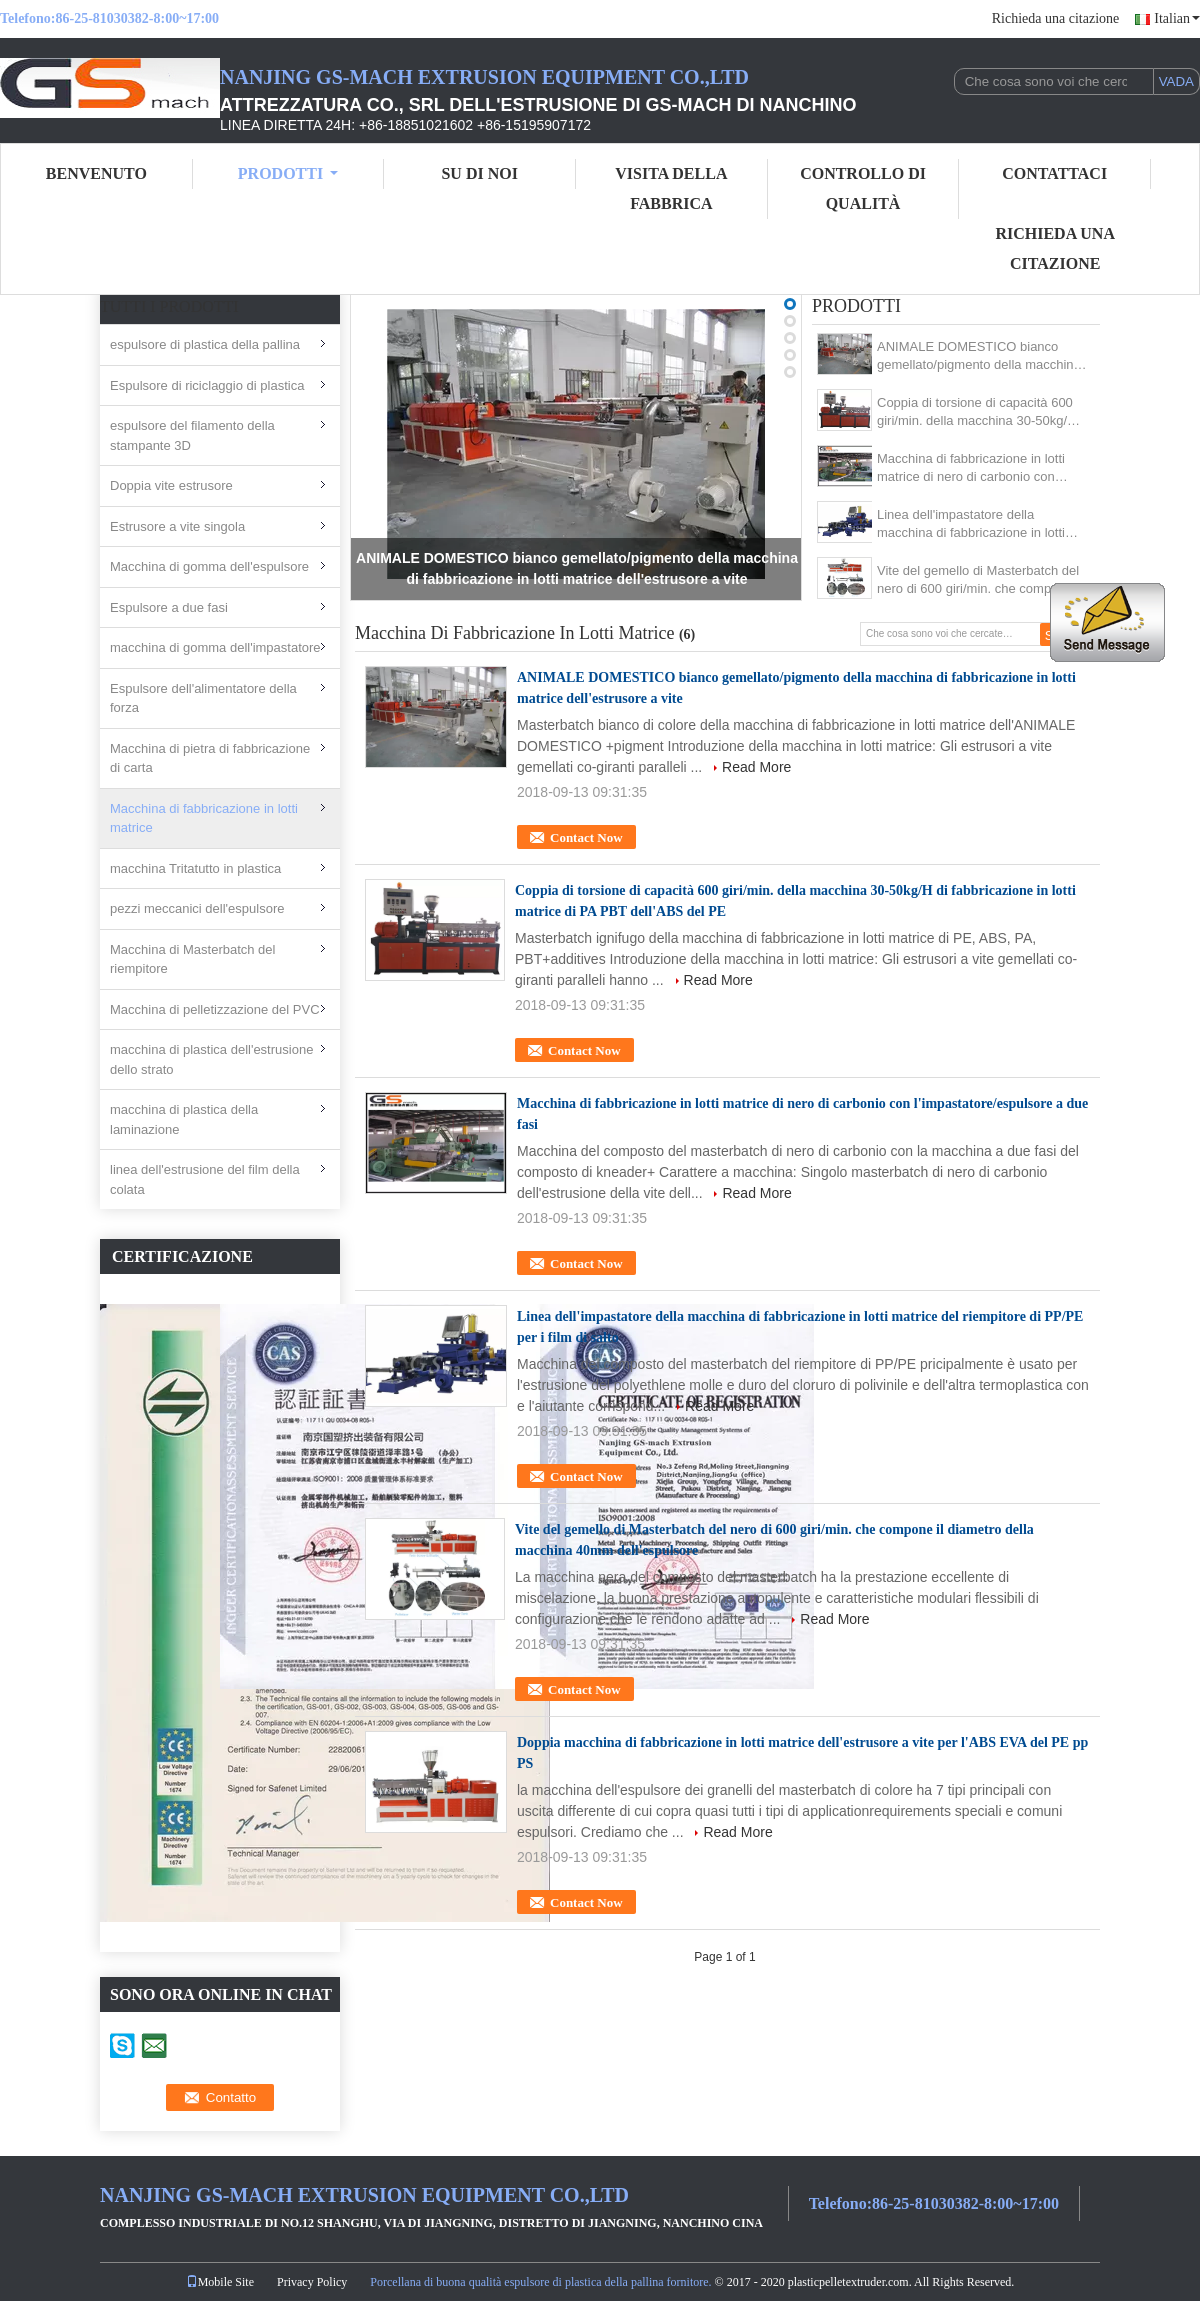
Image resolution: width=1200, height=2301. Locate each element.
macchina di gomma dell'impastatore (215, 647)
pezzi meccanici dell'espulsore (197, 908)
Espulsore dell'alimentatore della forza (203, 698)
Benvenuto (96, 173)
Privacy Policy (312, 2282)
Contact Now (586, 837)
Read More (756, 767)
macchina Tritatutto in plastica (195, 868)
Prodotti (288, 173)
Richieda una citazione (1056, 18)
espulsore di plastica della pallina (205, 344)
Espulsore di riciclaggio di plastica (207, 385)
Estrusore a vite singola (177, 526)
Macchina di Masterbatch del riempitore (192, 959)
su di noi (479, 173)
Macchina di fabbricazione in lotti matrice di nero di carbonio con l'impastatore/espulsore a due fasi (973, 468)
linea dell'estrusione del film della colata (205, 1179)
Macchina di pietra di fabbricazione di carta (210, 758)
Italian (1177, 18)
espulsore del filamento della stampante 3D (192, 435)
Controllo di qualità (863, 188)
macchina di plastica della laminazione (184, 1119)
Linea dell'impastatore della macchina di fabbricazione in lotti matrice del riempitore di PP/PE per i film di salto (982, 524)
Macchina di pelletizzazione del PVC (215, 1009)
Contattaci (1054, 173)
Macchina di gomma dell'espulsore (209, 566)
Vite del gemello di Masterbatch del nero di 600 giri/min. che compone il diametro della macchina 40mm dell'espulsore (979, 580)
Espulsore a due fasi (169, 607)
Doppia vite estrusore (171, 485)
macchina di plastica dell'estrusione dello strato (211, 1059)
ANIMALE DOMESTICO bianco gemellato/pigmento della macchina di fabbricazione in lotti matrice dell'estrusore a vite (979, 356)
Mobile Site (220, 2282)
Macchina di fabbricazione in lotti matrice (204, 818)
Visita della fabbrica (671, 188)
